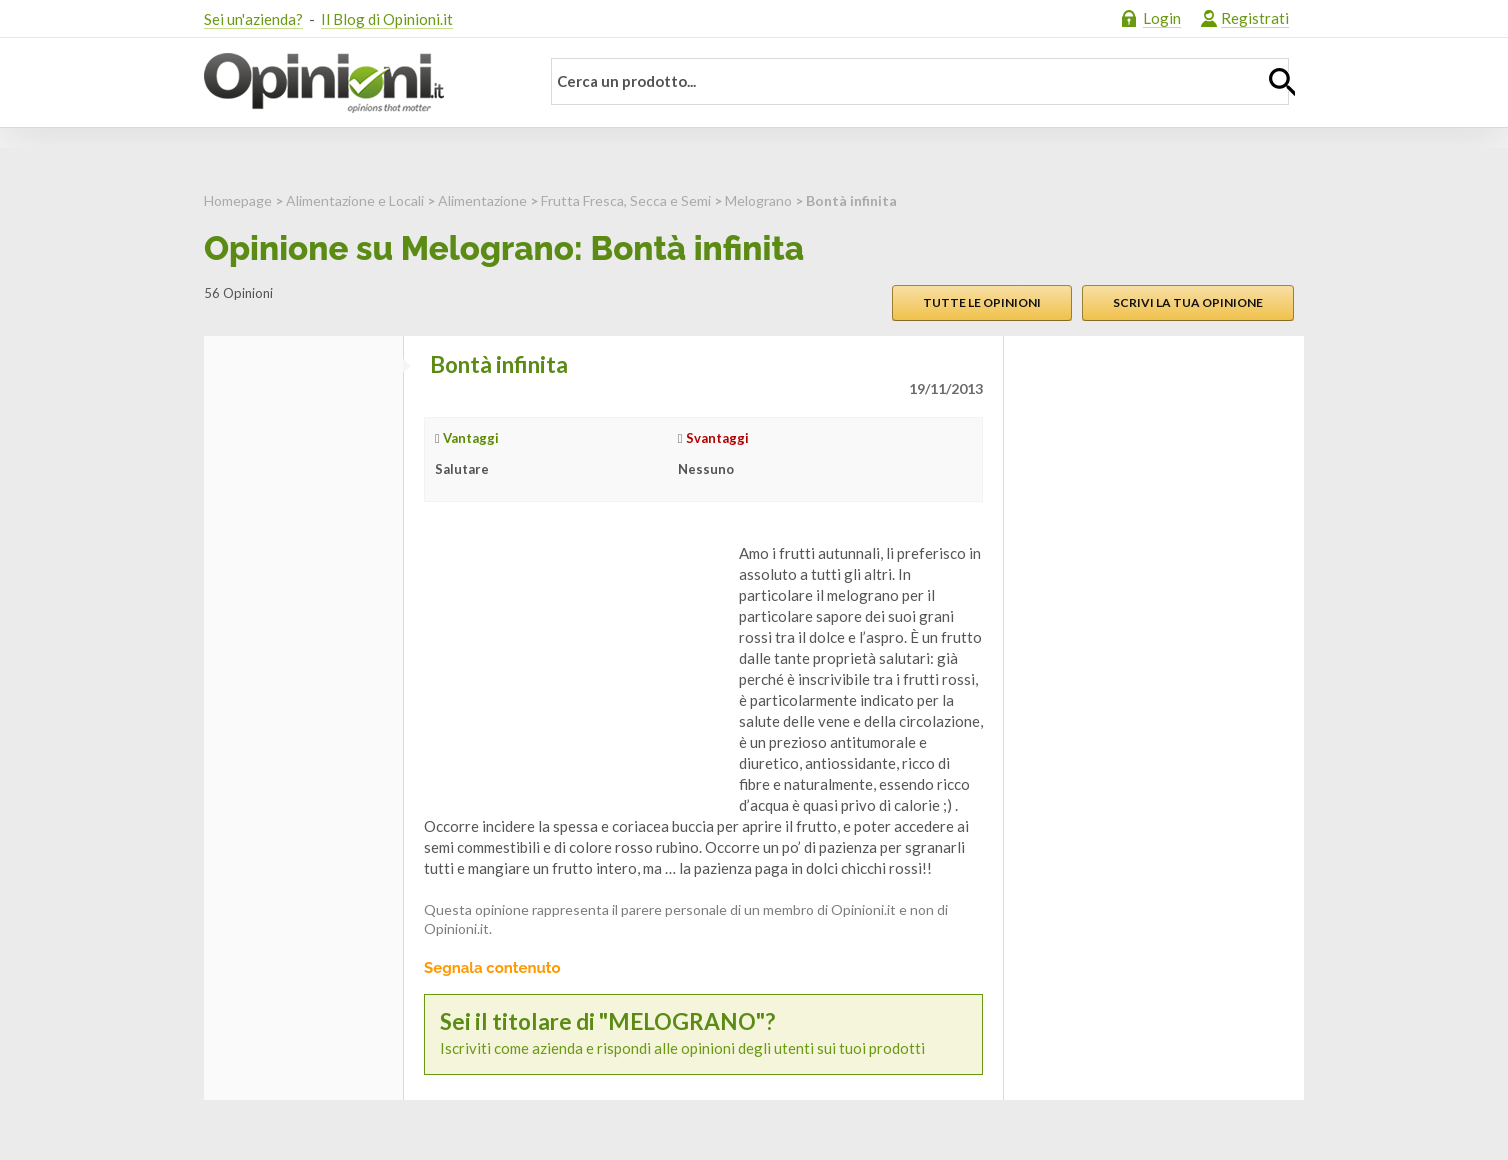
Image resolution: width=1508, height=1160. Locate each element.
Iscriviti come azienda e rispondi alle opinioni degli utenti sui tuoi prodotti (703, 1033)
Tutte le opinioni (982, 302)
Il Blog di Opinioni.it (387, 19)
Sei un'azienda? (253, 19)
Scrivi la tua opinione (1188, 302)
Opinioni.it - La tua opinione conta (359, 83)
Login (1162, 18)
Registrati (1255, 18)
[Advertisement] (574, 668)
